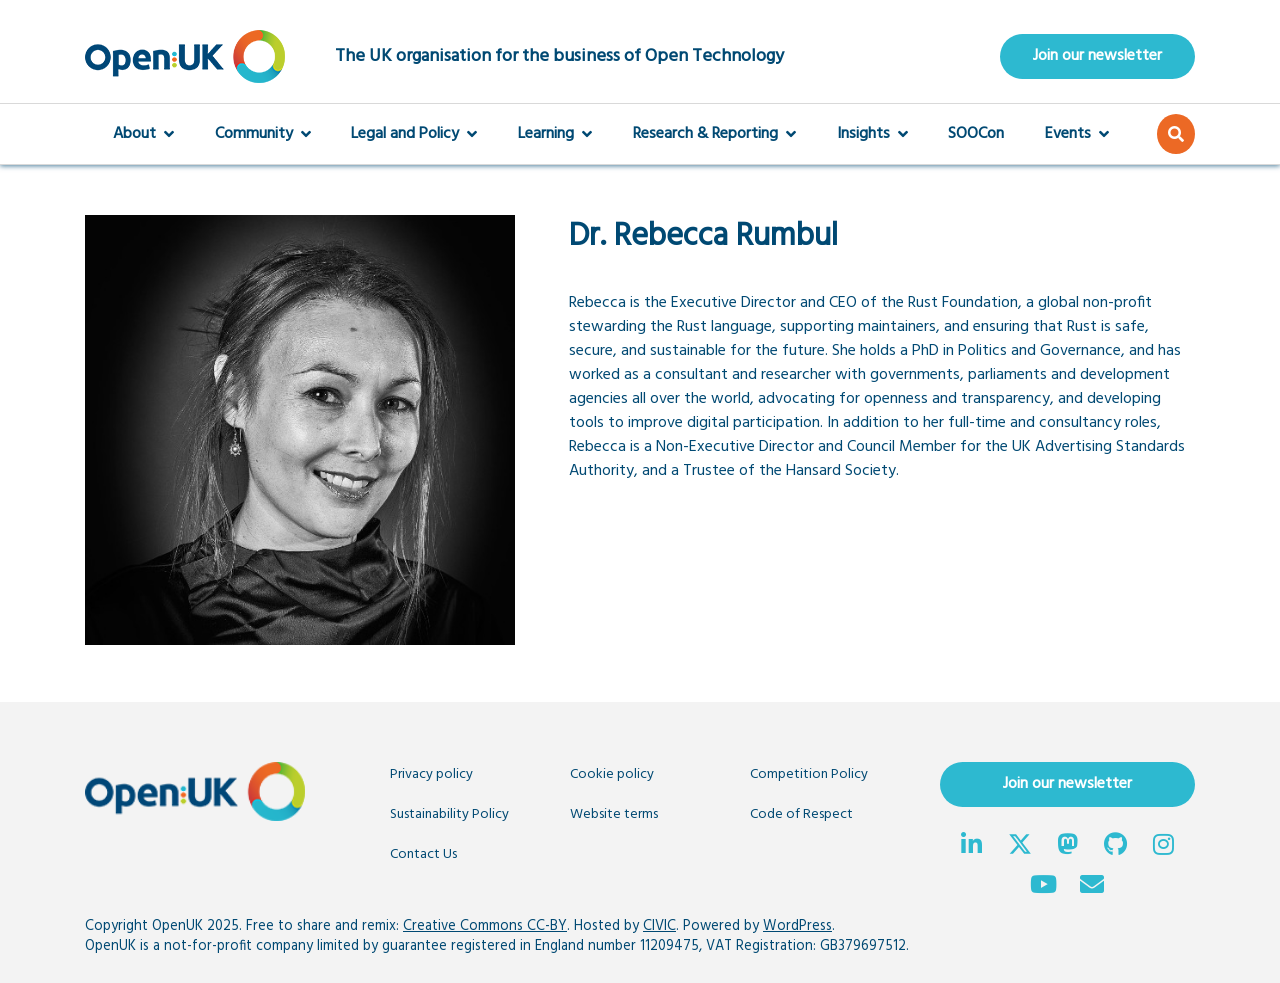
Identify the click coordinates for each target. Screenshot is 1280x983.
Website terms (614, 814)
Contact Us (423, 854)
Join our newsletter (1097, 56)
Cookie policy (612, 774)
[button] (1176, 134)
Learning (555, 134)
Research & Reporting (714, 134)
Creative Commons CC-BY (485, 926)
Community (263, 134)
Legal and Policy (414, 134)
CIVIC (659, 926)
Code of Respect (801, 814)
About (143, 134)
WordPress (797, 926)
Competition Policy (809, 774)
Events (1077, 134)
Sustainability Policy (449, 814)
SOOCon (976, 134)
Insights (872, 134)
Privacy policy (431, 774)
